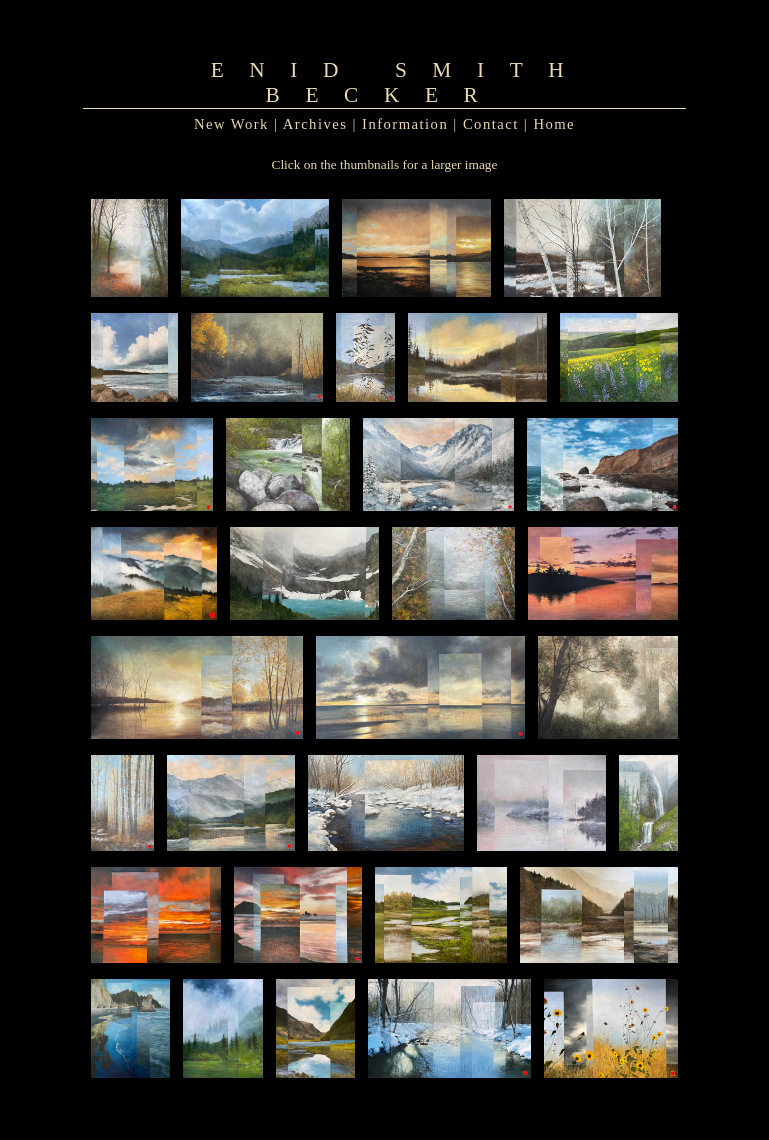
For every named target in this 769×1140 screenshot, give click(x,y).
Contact (491, 124)
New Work (231, 124)
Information (405, 124)
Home (554, 124)
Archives (315, 124)
